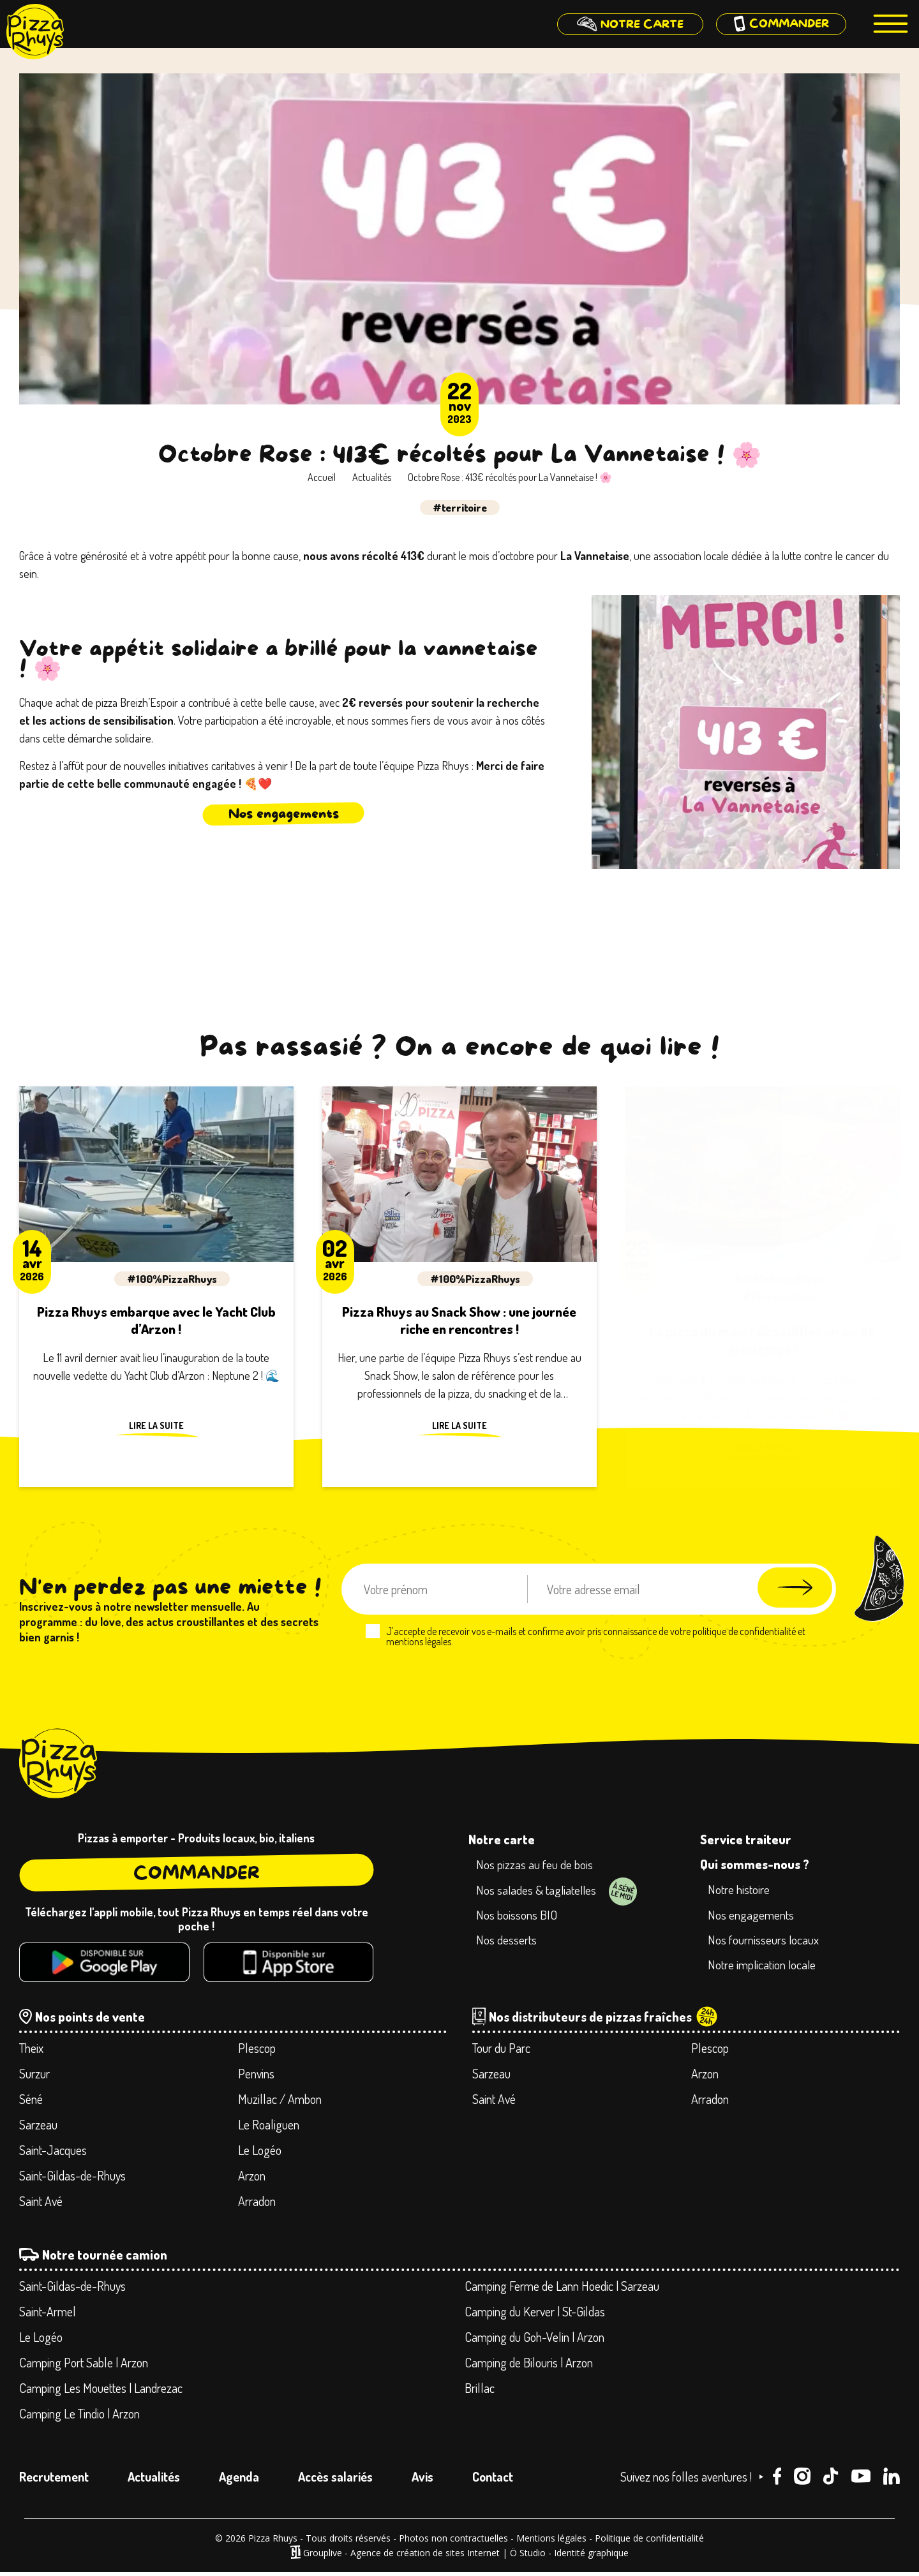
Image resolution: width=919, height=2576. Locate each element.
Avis (422, 2480)
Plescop (257, 2051)
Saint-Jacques (53, 2153)
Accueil (322, 477)
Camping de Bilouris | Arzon (529, 2365)
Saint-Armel (47, 2314)
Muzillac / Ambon (280, 2102)
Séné (31, 2102)
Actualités (371, 477)
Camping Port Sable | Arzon (83, 2365)
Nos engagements (283, 813)
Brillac (480, 2391)
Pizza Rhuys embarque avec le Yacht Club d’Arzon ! (156, 1322)
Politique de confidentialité (649, 2541)
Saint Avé (41, 2204)
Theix (31, 2051)
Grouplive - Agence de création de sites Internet (401, 2556)
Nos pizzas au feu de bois (536, 1864)
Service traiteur (745, 1839)
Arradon (257, 2204)
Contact (492, 2480)
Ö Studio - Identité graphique (569, 2556)
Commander (196, 1872)
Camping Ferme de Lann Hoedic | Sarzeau (562, 2289)
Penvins (256, 2076)
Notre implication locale (764, 1968)
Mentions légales (551, 2541)
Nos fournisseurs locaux (765, 1942)
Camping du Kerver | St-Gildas (535, 2314)
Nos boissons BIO (518, 1917)
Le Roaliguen (268, 2127)
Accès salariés (335, 2480)
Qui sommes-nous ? (754, 1864)
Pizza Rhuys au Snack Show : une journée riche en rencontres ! (459, 1322)
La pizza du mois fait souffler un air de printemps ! (762, 1340)
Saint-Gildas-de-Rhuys (72, 2178)
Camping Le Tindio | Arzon (79, 2416)
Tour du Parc (501, 2051)
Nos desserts (508, 1943)
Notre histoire (741, 1889)
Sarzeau (38, 2127)
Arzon (251, 2178)
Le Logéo (259, 2153)
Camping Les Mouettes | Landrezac (101, 2391)
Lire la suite (156, 1430)
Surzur (34, 2076)
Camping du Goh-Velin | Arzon (534, 2340)
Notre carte (501, 1839)
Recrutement (54, 2480)
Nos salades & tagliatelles (539, 1891)
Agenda (239, 2480)
